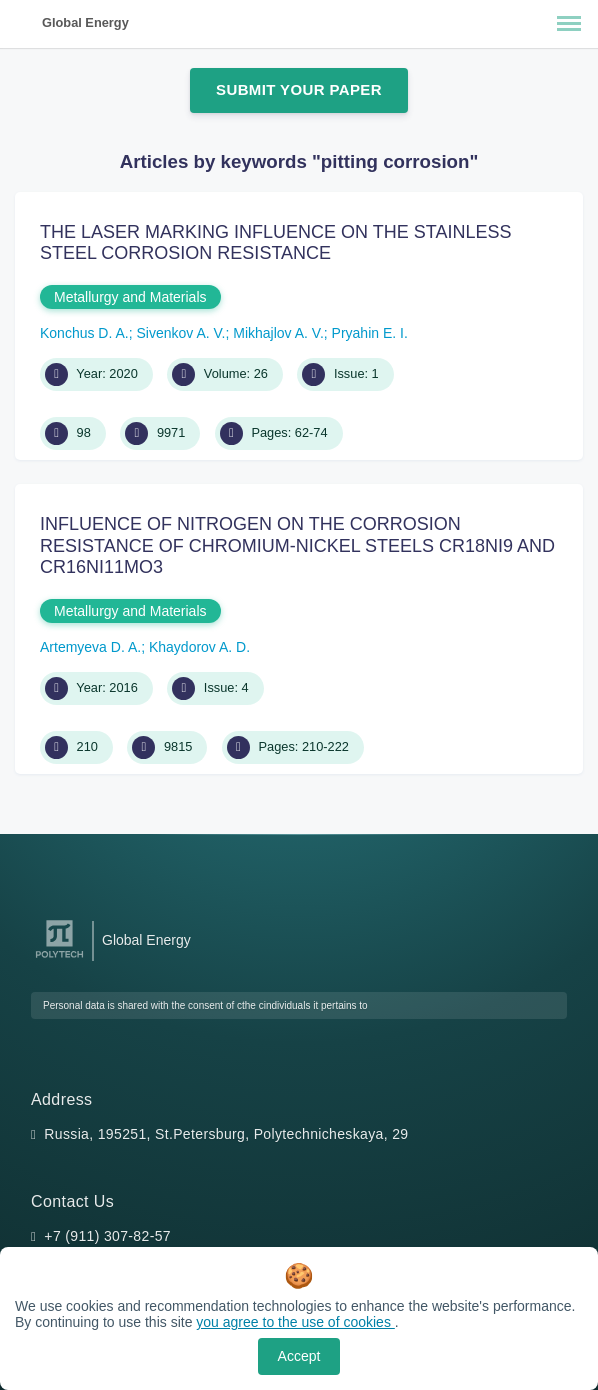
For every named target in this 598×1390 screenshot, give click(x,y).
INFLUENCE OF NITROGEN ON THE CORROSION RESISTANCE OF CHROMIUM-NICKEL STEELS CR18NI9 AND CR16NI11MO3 (297, 545)
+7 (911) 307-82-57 (107, 1236)
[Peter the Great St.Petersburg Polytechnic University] (59, 958)
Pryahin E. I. (370, 333)
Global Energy (85, 22)
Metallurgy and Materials (130, 297)
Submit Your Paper (299, 89)
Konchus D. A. (84, 333)
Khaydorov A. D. (199, 647)
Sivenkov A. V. (181, 333)
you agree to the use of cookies (295, 1322)
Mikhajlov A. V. (278, 333)
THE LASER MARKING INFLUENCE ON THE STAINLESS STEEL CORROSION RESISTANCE (275, 243)
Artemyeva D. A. (90, 647)
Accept (299, 1356)
